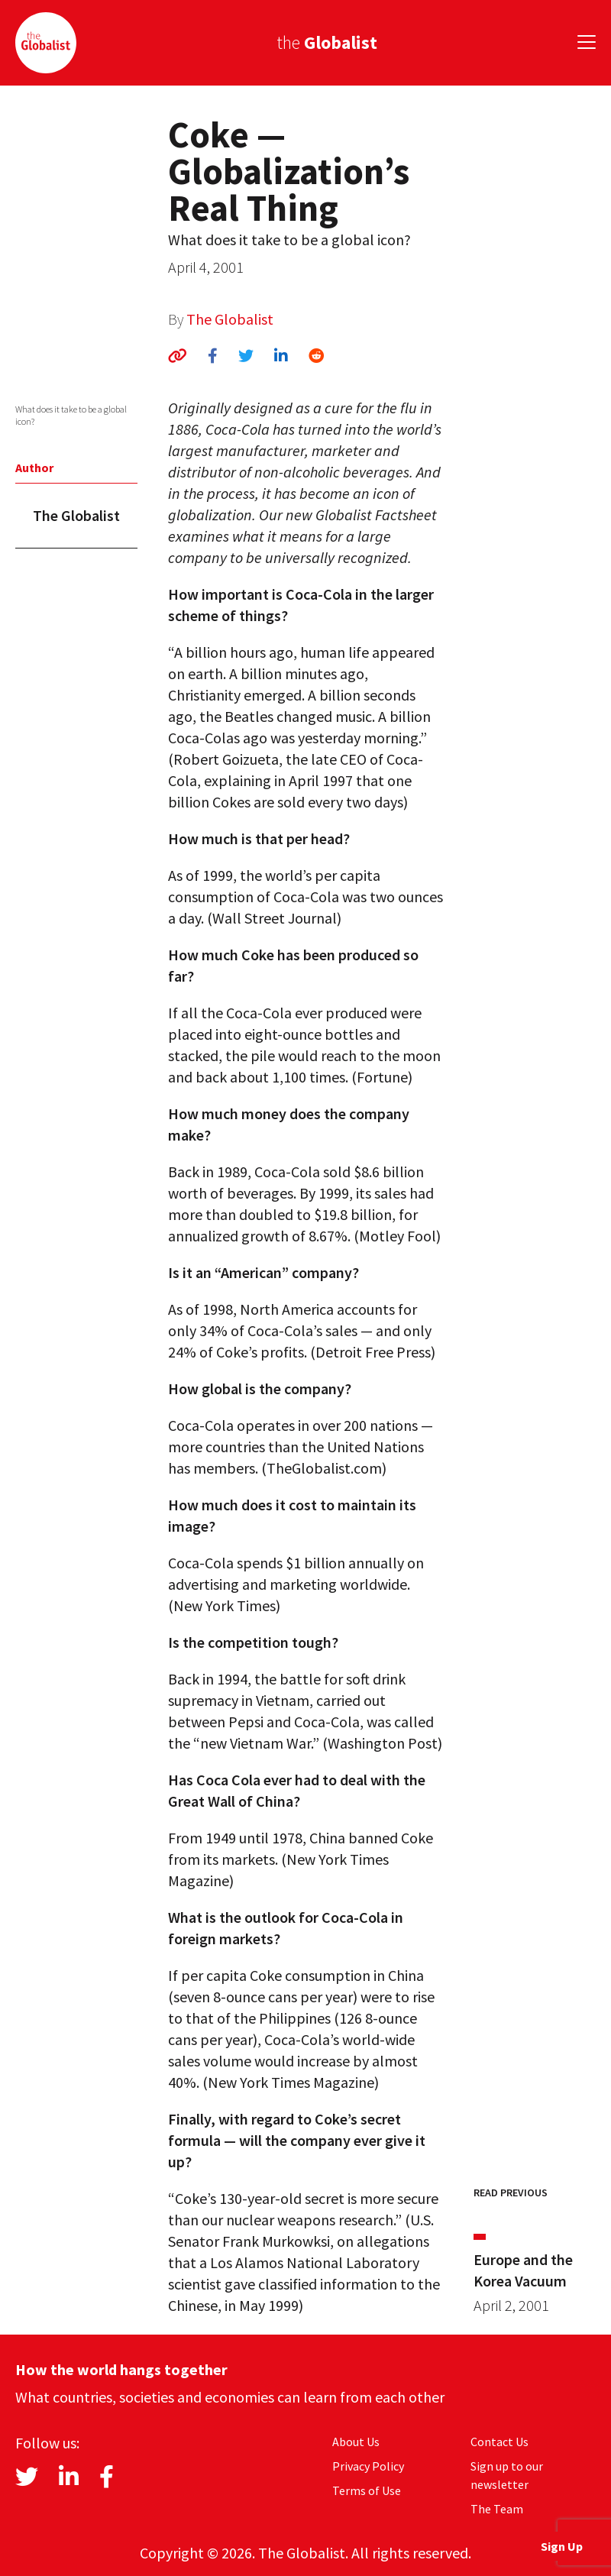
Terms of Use (366, 2490)
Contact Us (499, 2441)
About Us (356, 2441)
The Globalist (229, 318)
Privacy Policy (368, 2466)
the (326, 42)
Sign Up (562, 2546)
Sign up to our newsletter (506, 2475)
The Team (496, 2508)
